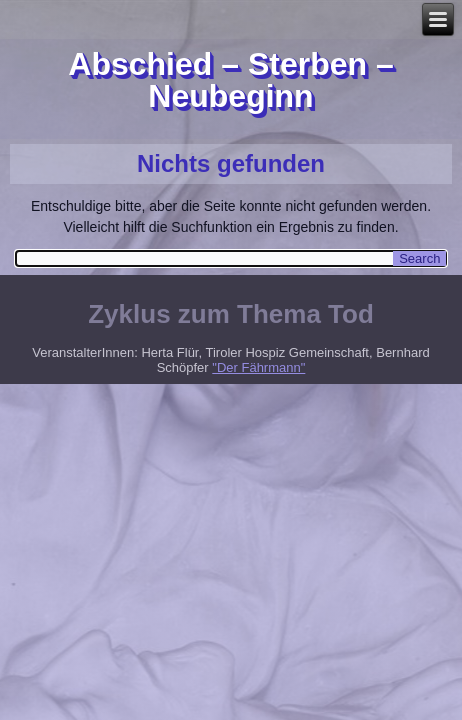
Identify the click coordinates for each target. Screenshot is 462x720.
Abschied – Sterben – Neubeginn (230, 80)
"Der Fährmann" (258, 367)
